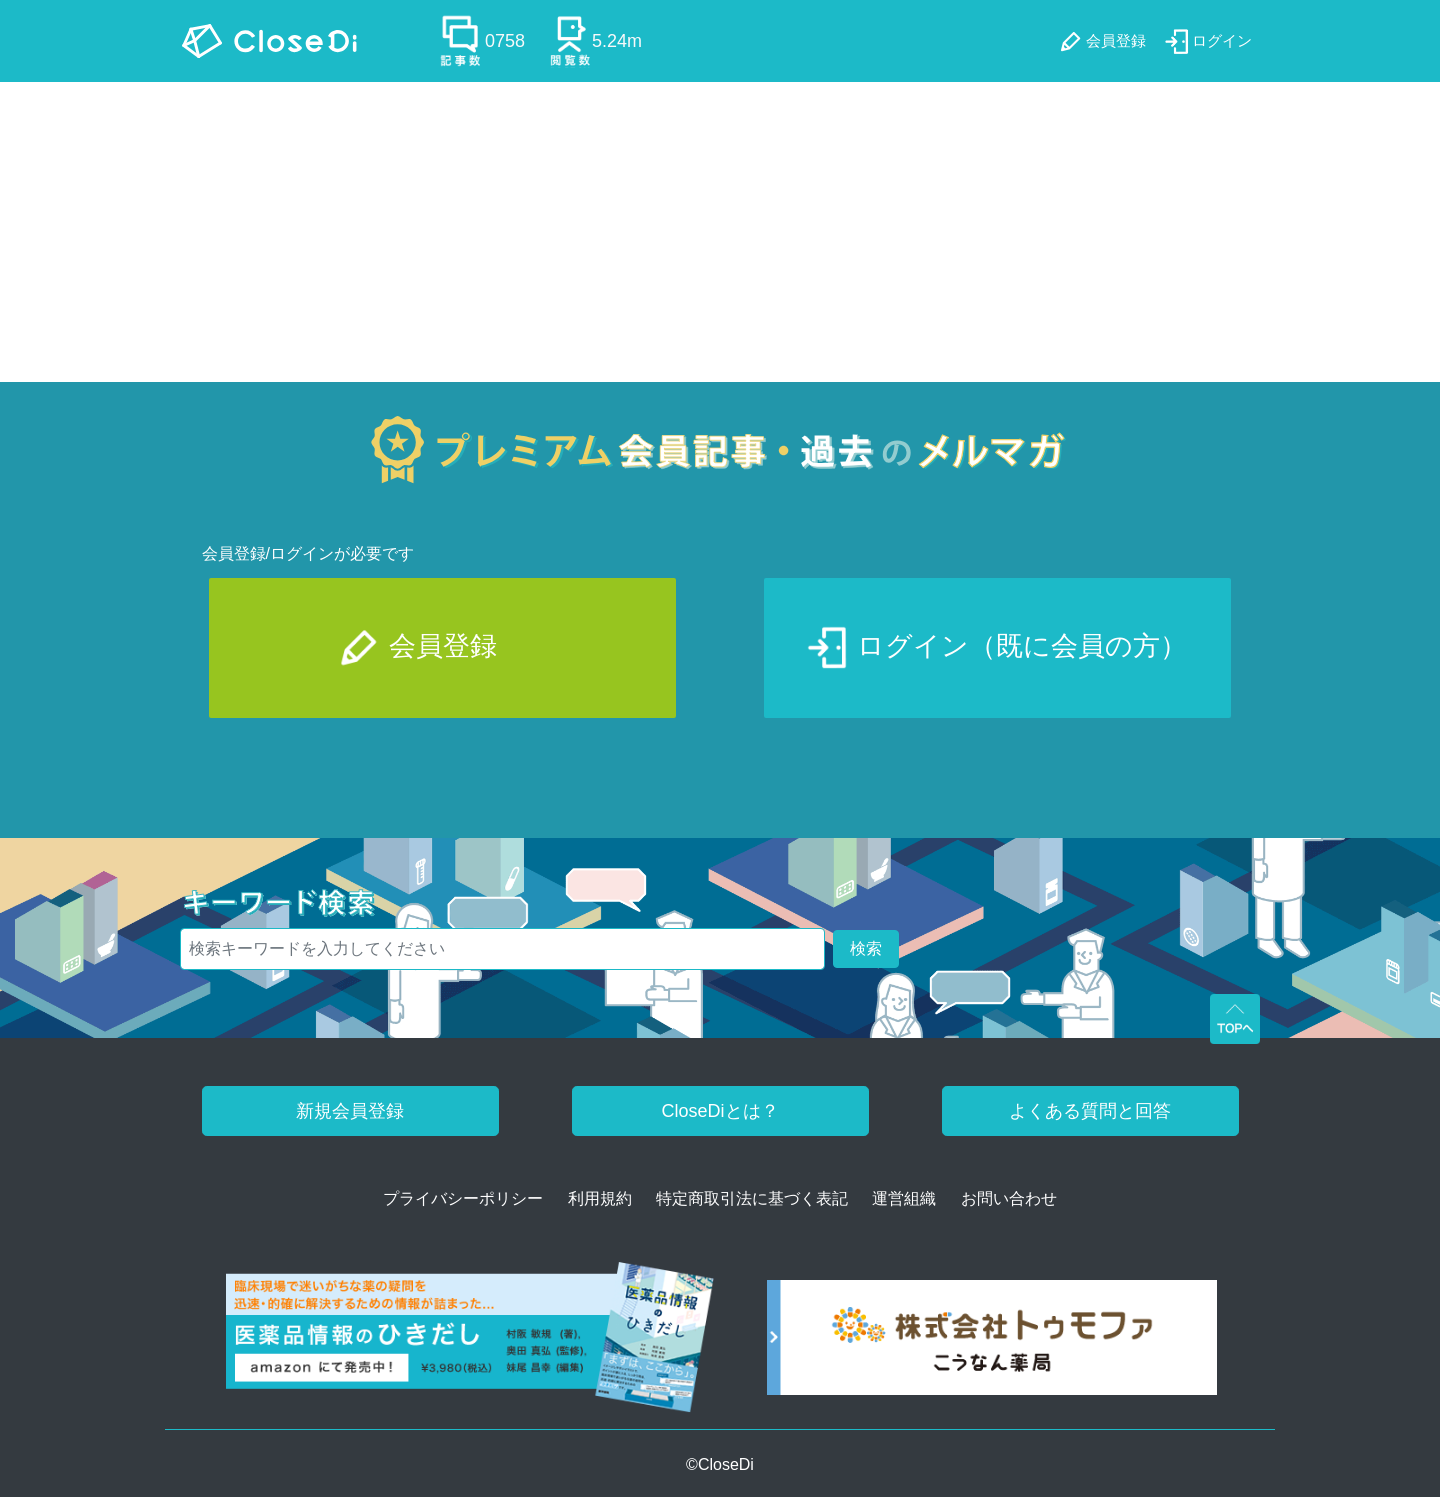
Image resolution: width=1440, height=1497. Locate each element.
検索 (866, 948)
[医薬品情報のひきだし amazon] (470, 1344)
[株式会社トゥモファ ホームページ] (992, 1344)
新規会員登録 (350, 1111)
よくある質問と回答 (1090, 1111)
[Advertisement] (720, 232)
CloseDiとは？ (719, 1111)
